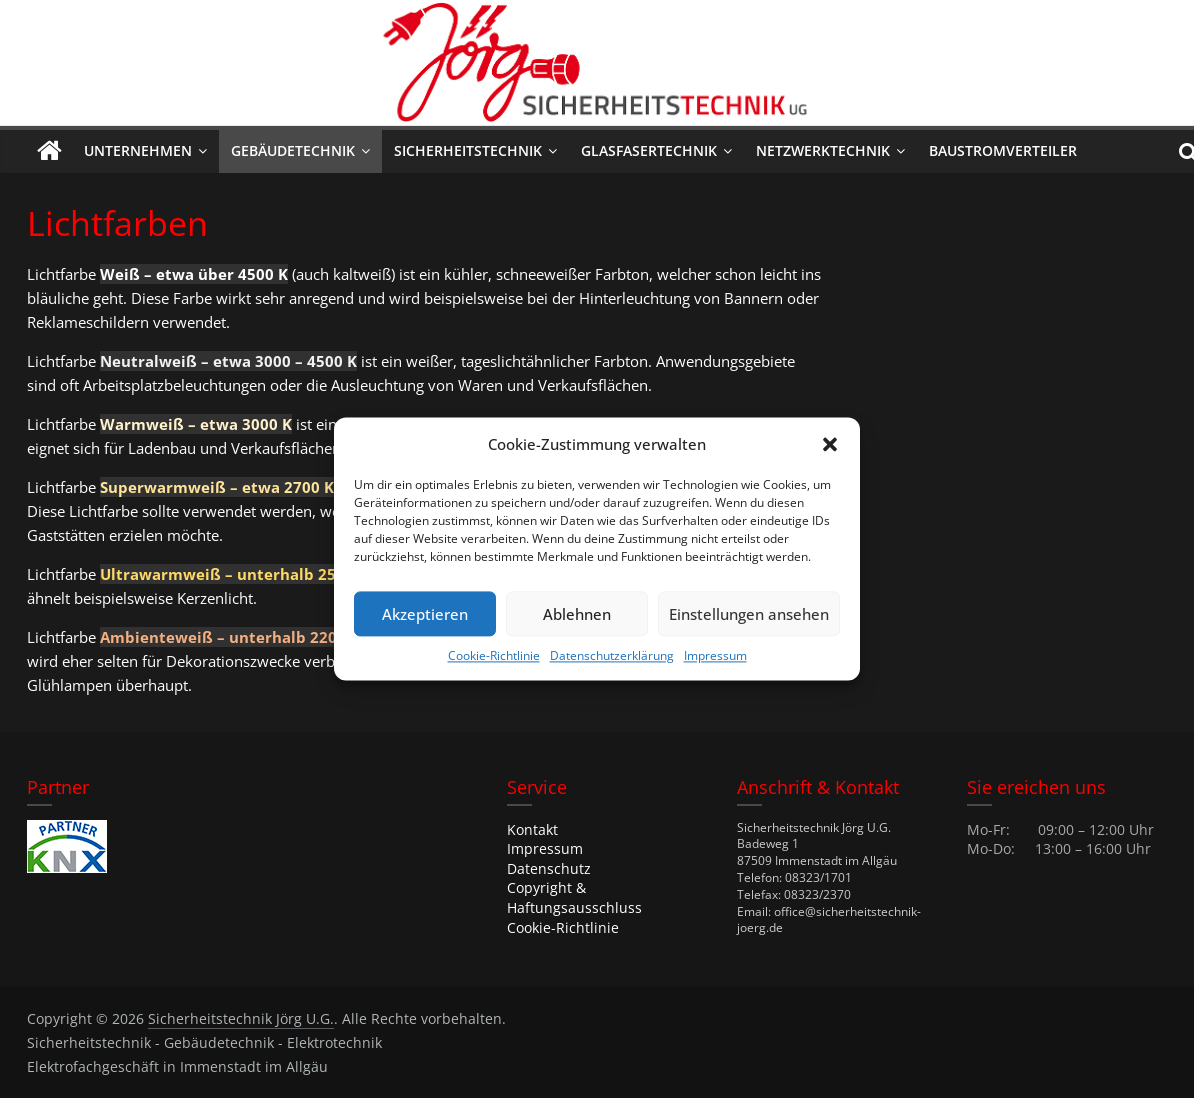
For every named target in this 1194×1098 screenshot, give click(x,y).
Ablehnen (577, 614)
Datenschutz (549, 868)
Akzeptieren (425, 614)
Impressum (715, 655)
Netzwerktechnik (823, 150)
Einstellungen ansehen (749, 614)
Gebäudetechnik (293, 150)
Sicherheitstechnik (468, 150)
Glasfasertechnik (649, 150)
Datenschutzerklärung (612, 655)
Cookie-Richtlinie (494, 655)
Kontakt (532, 829)
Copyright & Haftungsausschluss (574, 897)
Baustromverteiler (1003, 150)
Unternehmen (138, 150)
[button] (830, 444)
